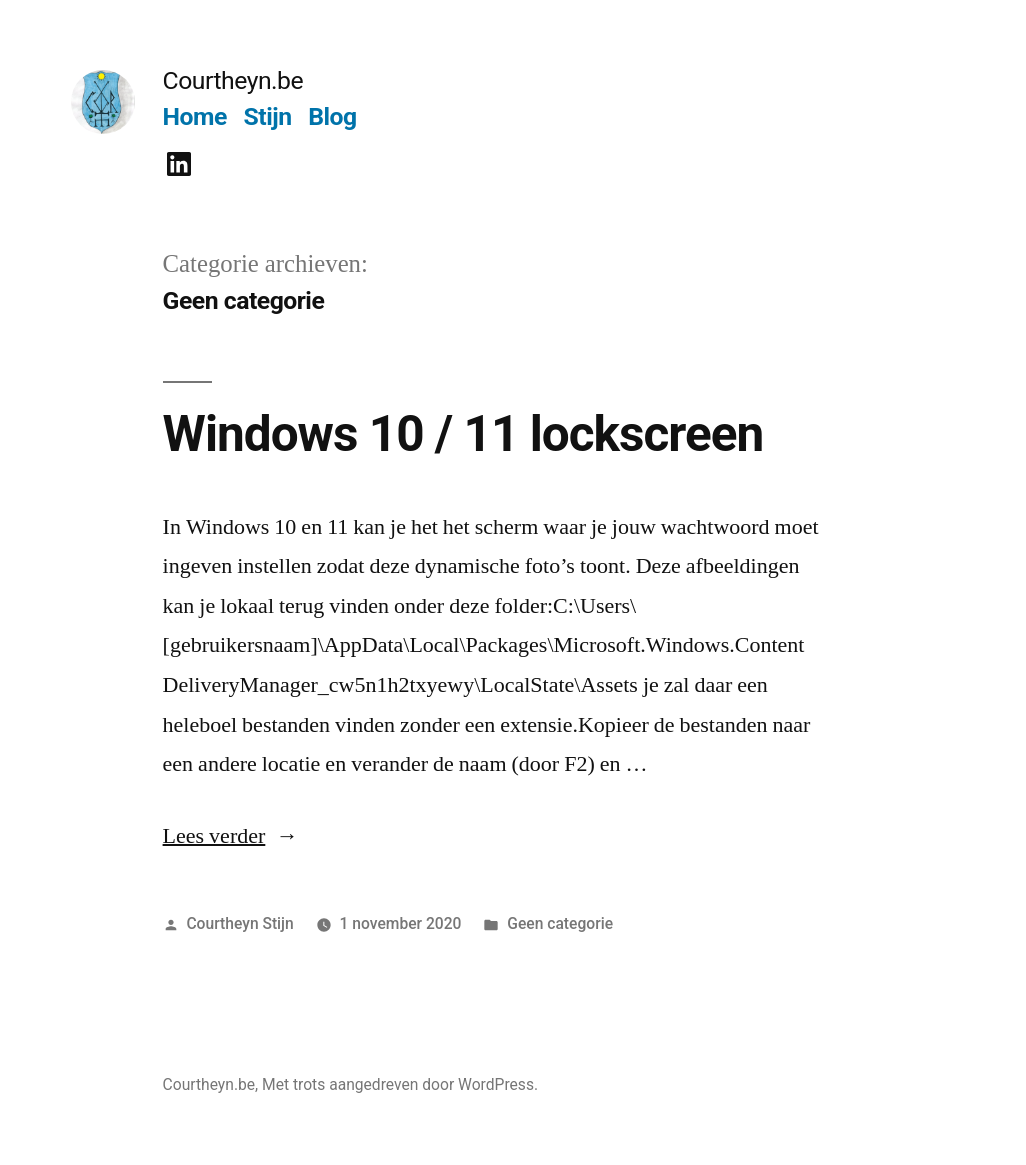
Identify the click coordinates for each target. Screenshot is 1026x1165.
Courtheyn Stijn (239, 923)
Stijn (268, 116)
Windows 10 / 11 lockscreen (463, 434)
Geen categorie (560, 923)
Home (195, 116)
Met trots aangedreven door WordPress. (400, 1084)
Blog (332, 116)
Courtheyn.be (233, 80)
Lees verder (231, 836)
